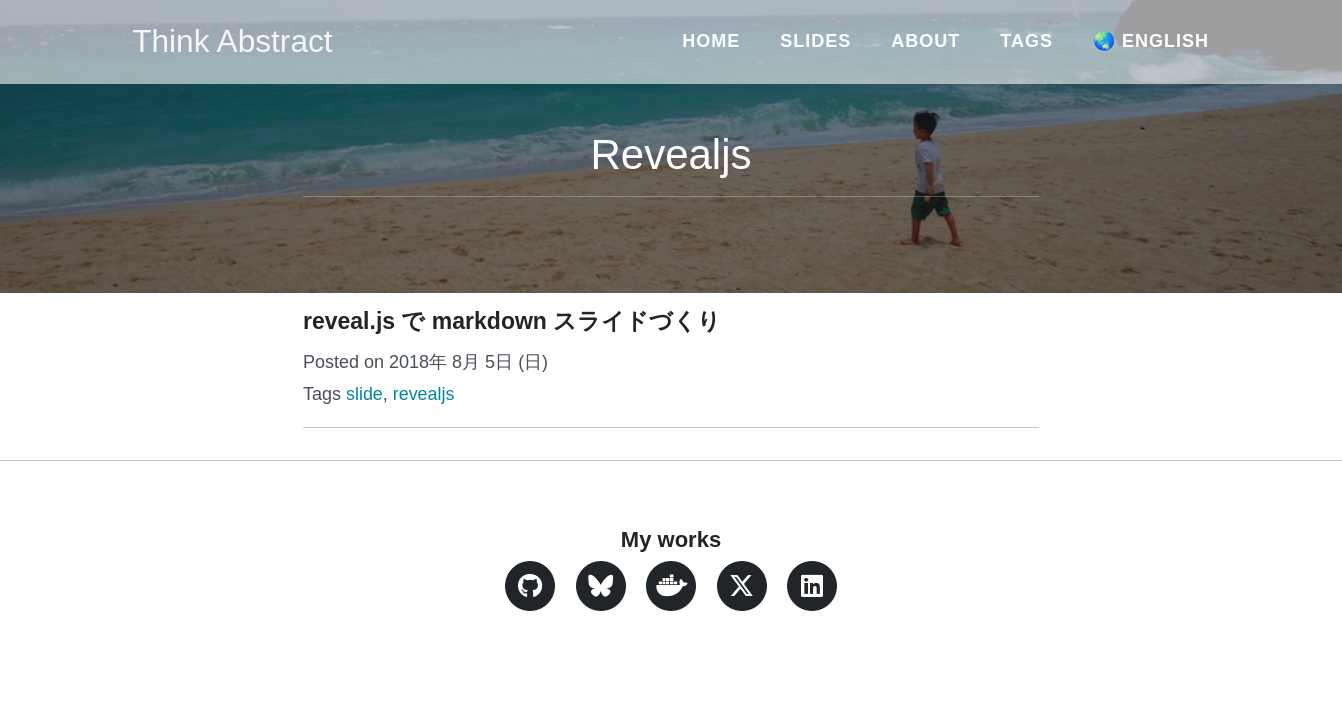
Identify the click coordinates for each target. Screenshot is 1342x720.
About (925, 42)
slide (364, 394)
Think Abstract (234, 42)
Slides (815, 42)
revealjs (424, 394)
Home (711, 42)
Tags (1026, 42)
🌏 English (1151, 42)
